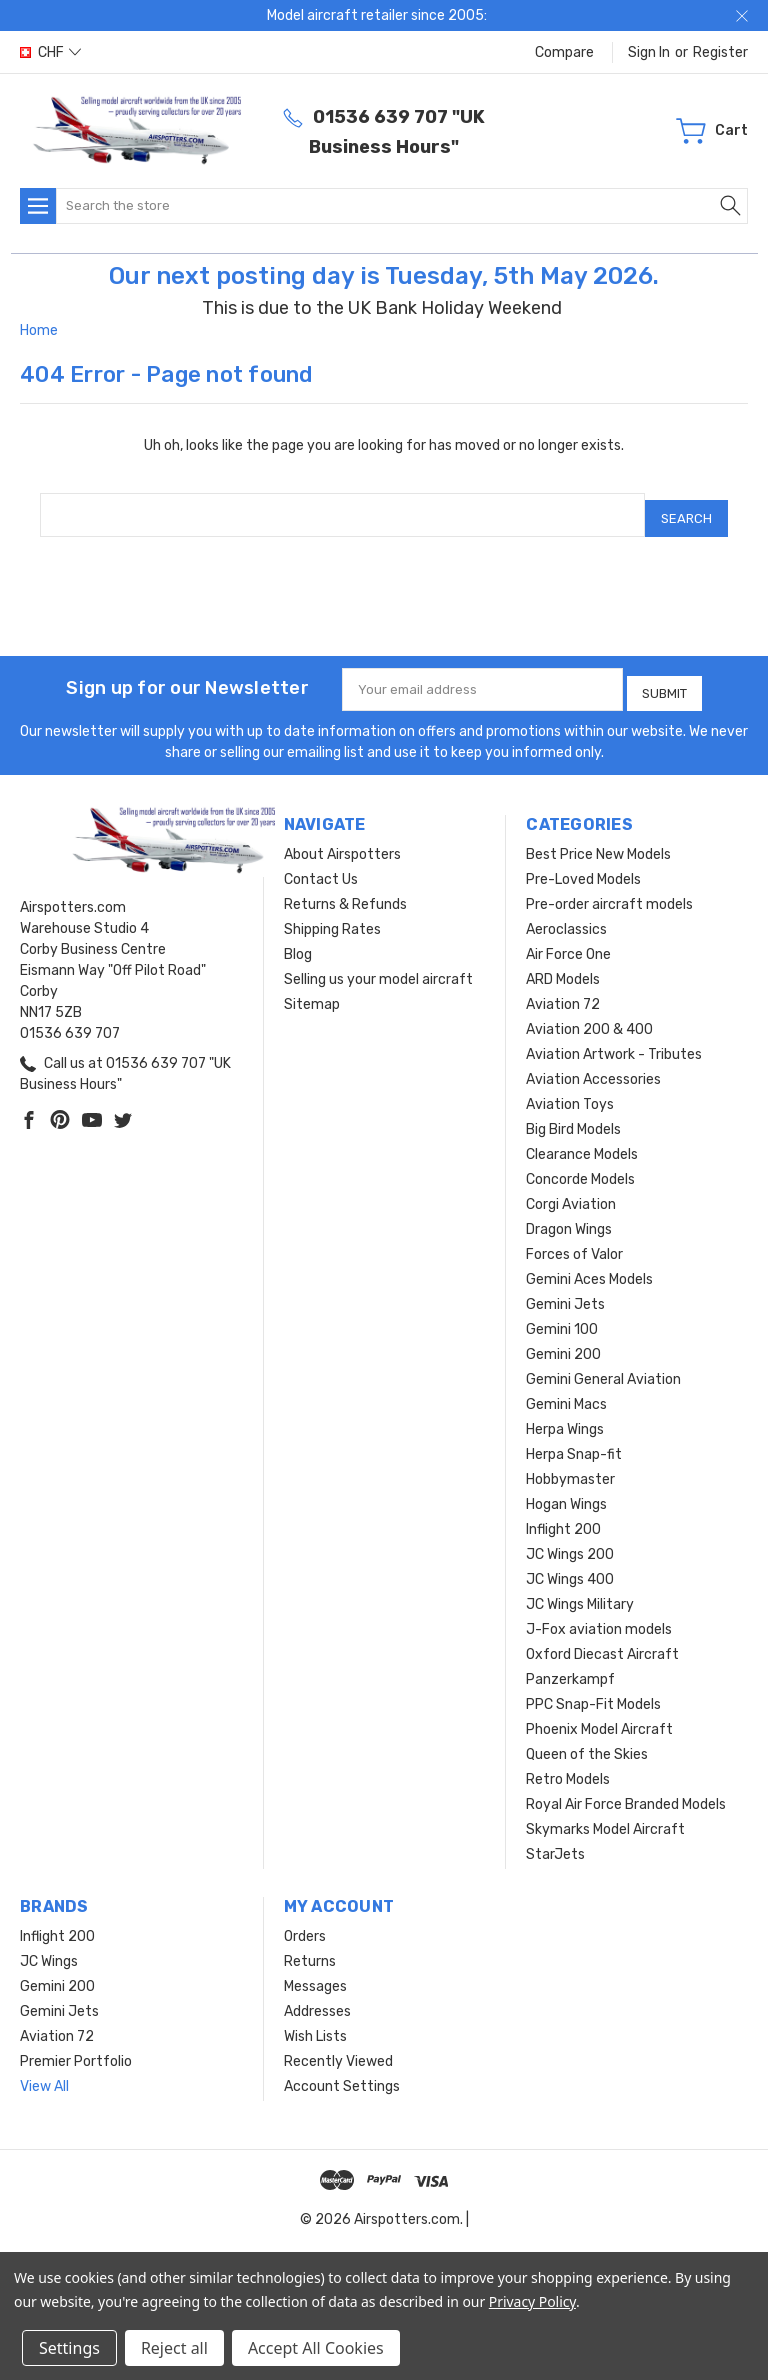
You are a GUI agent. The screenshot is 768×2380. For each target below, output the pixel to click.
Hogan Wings (566, 1491)
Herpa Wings (565, 1416)
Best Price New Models (598, 841)
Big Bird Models (573, 1116)
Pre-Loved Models (583, 866)
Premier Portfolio (76, 2048)
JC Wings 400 (570, 1566)
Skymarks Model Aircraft (605, 1816)
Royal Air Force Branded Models (626, 1791)
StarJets (555, 1841)
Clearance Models (582, 1141)
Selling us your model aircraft (378, 966)
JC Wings (49, 1948)
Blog (298, 941)
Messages (315, 1973)
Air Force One (568, 941)
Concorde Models (580, 1166)
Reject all (174, 2348)
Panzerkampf (570, 1666)
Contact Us (321, 866)
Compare (564, 52)
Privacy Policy (532, 2301)
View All (44, 2073)
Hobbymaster (570, 1466)
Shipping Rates (332, 916)
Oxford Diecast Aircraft (602, 1641)
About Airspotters (342, 841)
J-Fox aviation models (599, 1616)
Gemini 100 (562, 1316)
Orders (305, 1923)
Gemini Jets (565, 1291)
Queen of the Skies (587, 1741)
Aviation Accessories (593, 1066)
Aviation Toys (570, 1091)
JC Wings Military (580, 1591)
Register (720, 52)
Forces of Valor (574, 1241)
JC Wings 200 (570, 1541)
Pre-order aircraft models (609, 891)
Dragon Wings (569, 1216)
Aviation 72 (563, 991)
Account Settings (342, 2073)
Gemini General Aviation (603, 1366)
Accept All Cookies (316, 2348)
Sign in (649, 52)
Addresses (317, 1998)
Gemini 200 (563, 1341)
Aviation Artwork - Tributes (614, 1041)
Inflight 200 (563, 1516)
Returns (310, 1948)
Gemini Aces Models (589, 1266)
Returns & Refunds (345, 891)
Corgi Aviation (571, 1191)
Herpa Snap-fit (574, 1441)
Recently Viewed (338, 2048)
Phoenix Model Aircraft (599, 1716)
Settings (69, 2348)
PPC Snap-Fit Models (593, 1691)
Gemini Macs (566, 1391)
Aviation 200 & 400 (589, 1016)
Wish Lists (315, 2023)
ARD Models (563, 966)
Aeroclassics (566, 916)
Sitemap (312, 991)
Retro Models (568, 1766)
